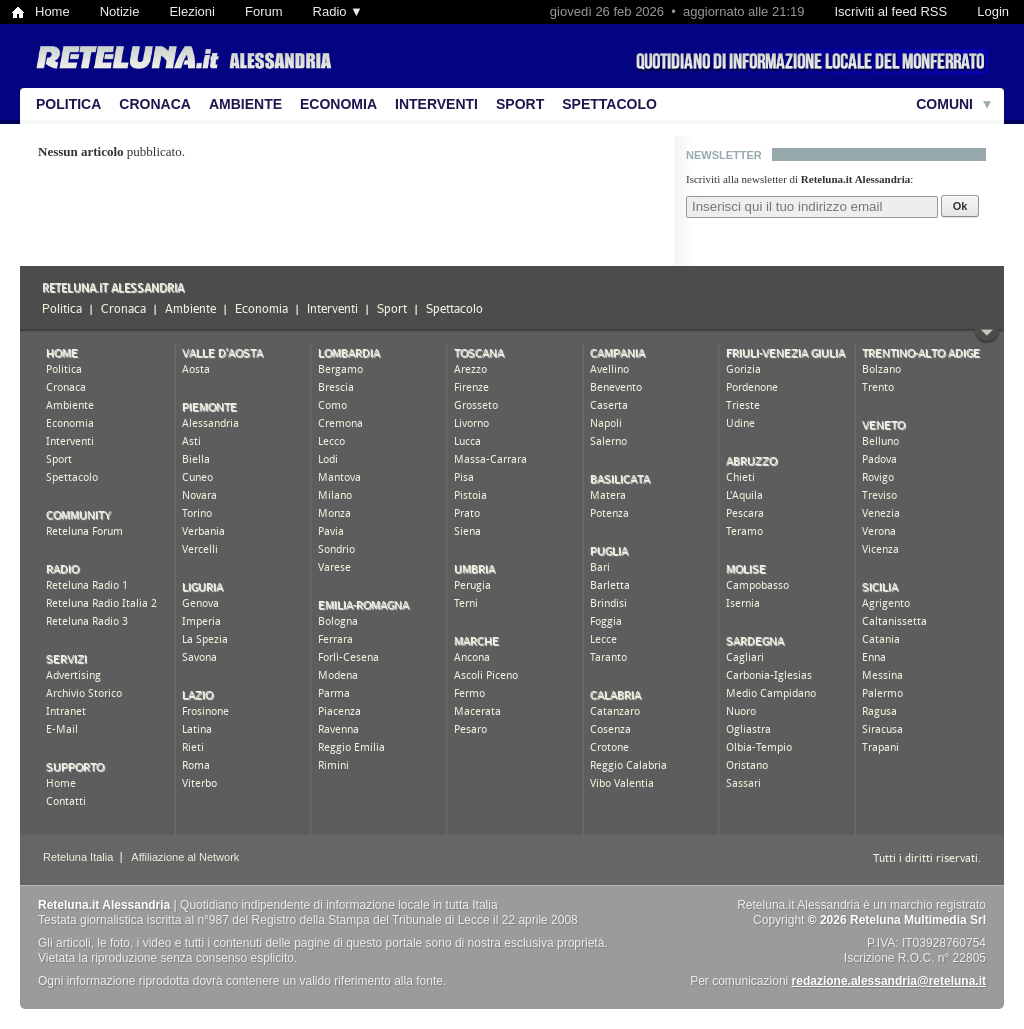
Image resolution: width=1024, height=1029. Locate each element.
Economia (338, 104)
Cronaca (155, 104)
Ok (960, 206)
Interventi (436, 104)
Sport (520, 104)
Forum (264, 11)
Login (993, 11)
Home (52, 11)
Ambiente (245, 104)
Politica (68, 104)
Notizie (120, 11)
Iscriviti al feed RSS (890, 11)
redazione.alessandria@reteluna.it (889, 981)
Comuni (944, 104)
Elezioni (192, 11)
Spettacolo (609, 104)
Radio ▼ (338, 11)
